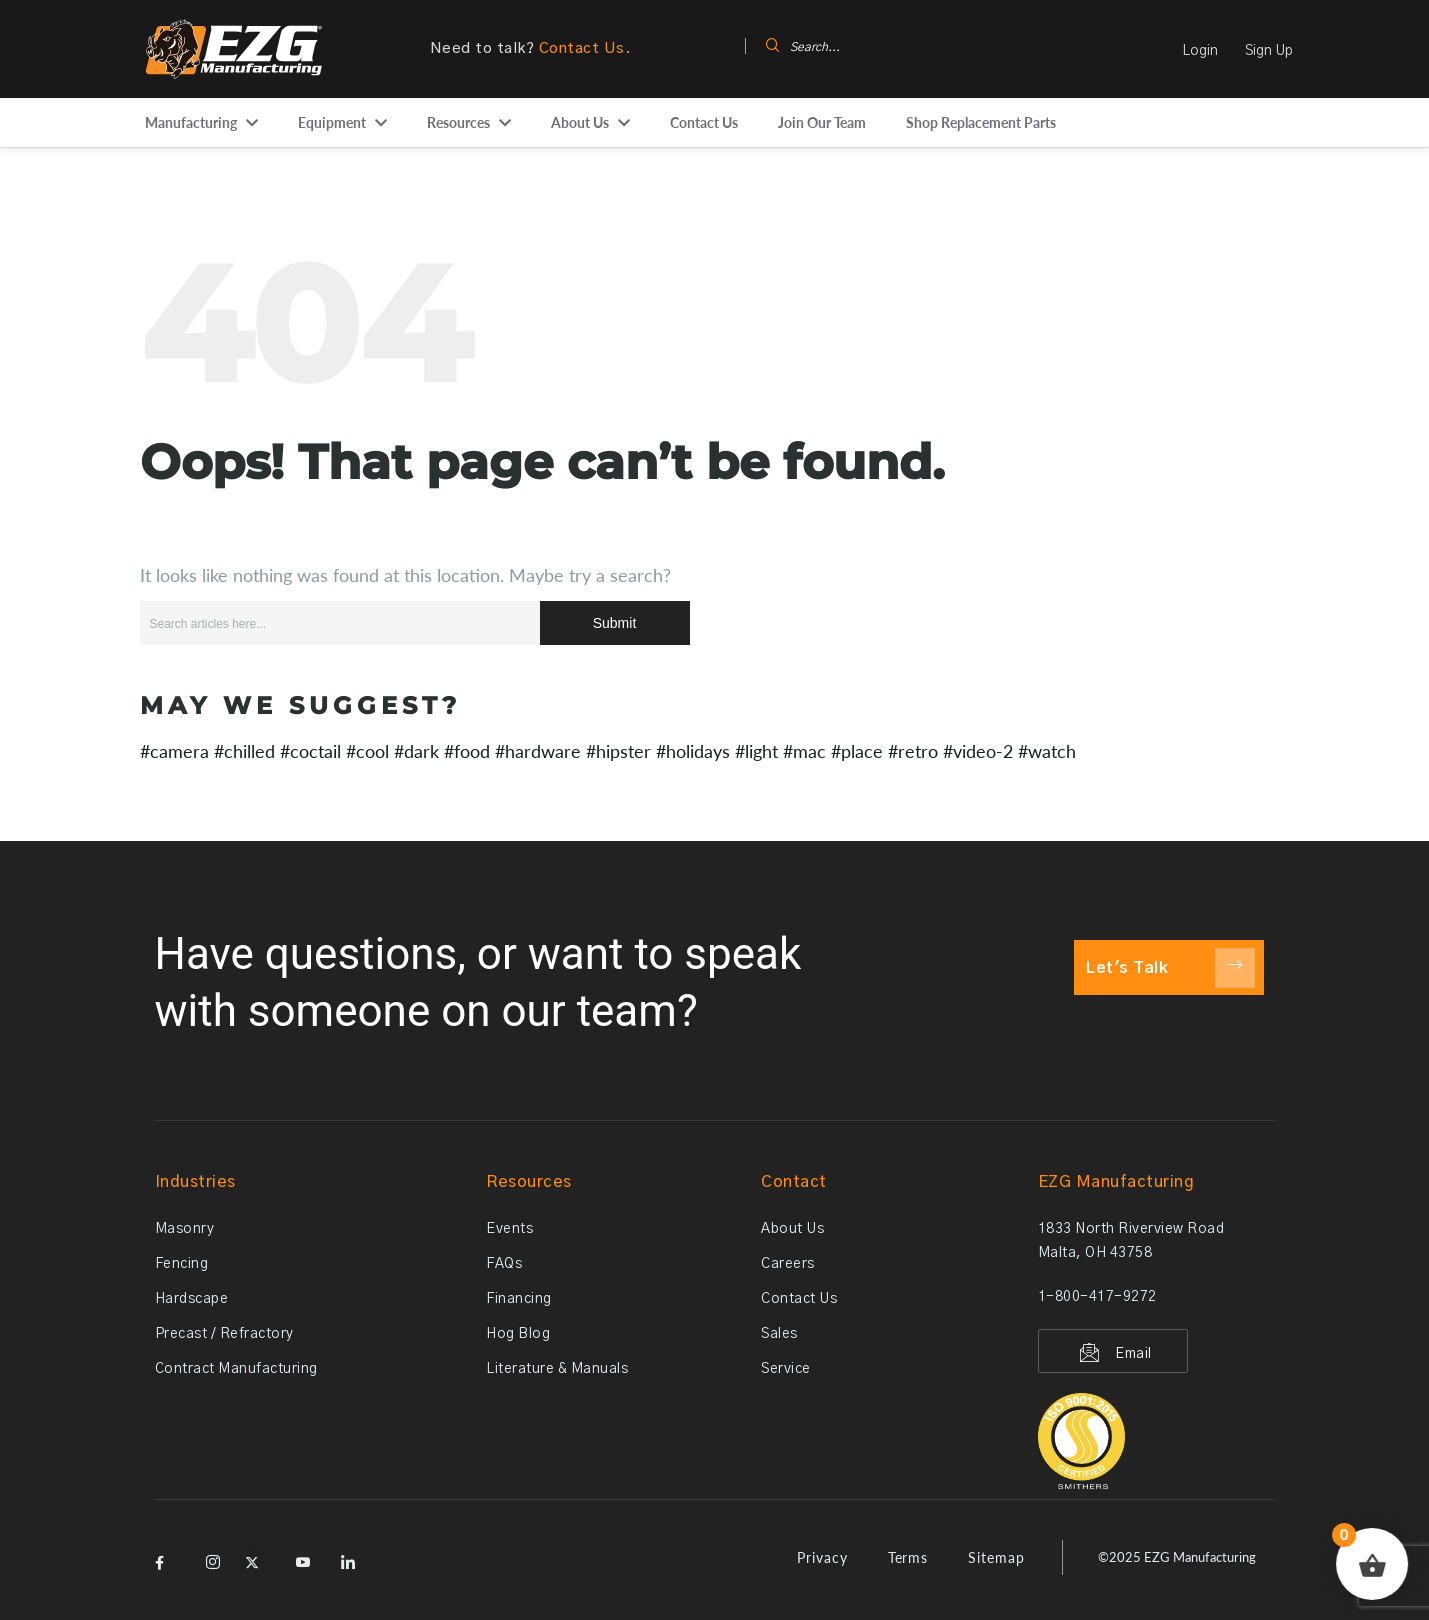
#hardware (538, 751)
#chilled (244, 751)
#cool (367, 751)
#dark (416, 751)
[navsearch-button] (753, 49)
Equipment (332, 122)
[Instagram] (210, 1555)
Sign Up (1269, 51)
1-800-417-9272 (1097, 1297)
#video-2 (978, 751)
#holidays (693, 751)
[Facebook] (165, 1555)
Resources (458, 122)
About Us (580, 122)
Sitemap (996, 1557)
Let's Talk (1170, 968)
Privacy (822, 1557)
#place (857, 751)
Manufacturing (191, 122)
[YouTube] (300, 1555)
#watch (1047, 751)
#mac (804, 751)
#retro (913, 751)
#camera (174, 751)
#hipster (618, 751)
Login (1200, 51)
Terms (908, 1557)
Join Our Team (822, 122)
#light (756, 751)
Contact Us (704, 122)
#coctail (310, 751)
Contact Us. (585, 48)
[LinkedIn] (345, 1555)
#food (467, 751)
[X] (255, 1555)
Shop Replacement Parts (981, 122)
